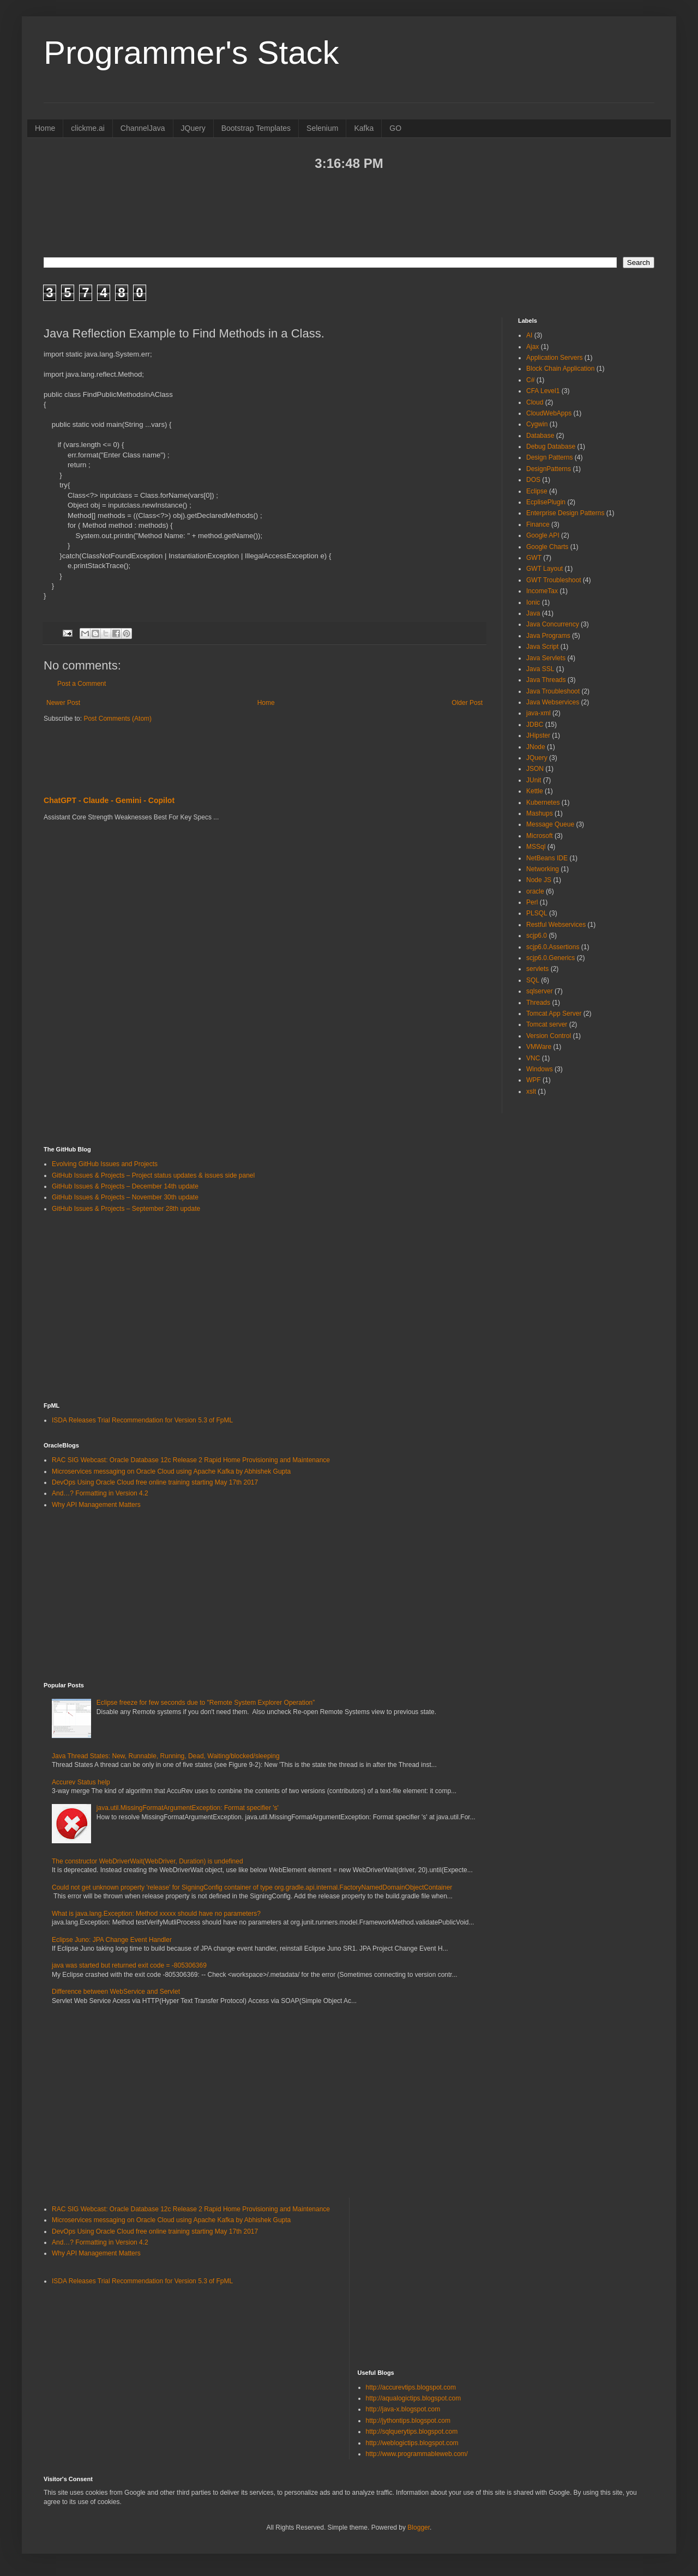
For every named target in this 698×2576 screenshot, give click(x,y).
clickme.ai (87, 128)
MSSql (535, 846)
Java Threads (546, 680)
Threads (538, 1002)
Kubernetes (542, 802)
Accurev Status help (81, 1782)
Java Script (542, 646)
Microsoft (539, 836)
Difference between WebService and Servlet (116, 1991)
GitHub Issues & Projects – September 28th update (126, 1208)
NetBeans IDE (547, 858)
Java (533, 613)
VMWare (538, 1047)
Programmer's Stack (191, 52)
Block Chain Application (560, 368)
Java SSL (540, 669)
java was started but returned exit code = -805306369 (129, 1965)
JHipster (538, 735)
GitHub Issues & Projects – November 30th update (125, 1197)
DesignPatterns (548, 469)
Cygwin (536, 424)
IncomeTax (542, 591)
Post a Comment (81, 683)
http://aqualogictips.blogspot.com (413, 2398)
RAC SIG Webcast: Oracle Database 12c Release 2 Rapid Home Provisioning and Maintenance (191, 1460)
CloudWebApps (548, 413)
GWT (533, 558)
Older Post (467, 703)
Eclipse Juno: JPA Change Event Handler (112, 1940)
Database (540, 435)
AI (529, 335)
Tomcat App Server (553, 1013)
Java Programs (548, 636)
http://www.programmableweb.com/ (417, 2454)
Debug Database (550, 446)
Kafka (364, 128)
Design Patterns (549, 457)
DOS (533, 480)
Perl (532, 902)
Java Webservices (552, 702)
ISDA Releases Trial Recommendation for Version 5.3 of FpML (142, 1420)
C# (530, 380)
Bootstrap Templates (256, 128)
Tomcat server (546, 1024)
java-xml (538, 713)
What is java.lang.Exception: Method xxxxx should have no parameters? (156, 1913)
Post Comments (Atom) (117, 718)
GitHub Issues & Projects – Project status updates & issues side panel (153, 1175)
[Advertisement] (349, 213)
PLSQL (536, 913)
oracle (535, 891)
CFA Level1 (542, 391)
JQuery (193, 128)
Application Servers (554, 357)
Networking (542, 869)
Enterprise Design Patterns (565, 513)
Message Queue (550, 824)
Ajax (532, 347)
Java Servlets (545, 658)
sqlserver (539, 991)
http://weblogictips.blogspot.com (412, 2443)
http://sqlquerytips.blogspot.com (412, 2431)
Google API (542, 535)
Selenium (322, 128)
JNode (535, 747)
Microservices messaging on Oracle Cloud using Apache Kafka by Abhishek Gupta (171, 1471)
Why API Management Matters (96, 1505)
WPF (533, 1080)
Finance (538, 524)
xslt (531, 1091)
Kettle (534, 791)
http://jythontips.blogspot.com (408, 2420)
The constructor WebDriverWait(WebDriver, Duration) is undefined (147, 1861)
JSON (535, 769)
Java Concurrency (552, 624)
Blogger (418, 2527)
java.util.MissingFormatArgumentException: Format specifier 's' (188, 1808)
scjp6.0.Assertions (552, 947)
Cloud (534, 402)
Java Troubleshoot (553, 691)
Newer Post (63, 703)
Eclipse (536, 491)
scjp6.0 (536, 935)
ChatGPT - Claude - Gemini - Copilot (109, 800)
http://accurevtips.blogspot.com (411, 2387)
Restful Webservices (556, 924)
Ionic (533, 602)
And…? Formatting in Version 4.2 (100, 1493)
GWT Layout (544, 568)
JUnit (533, 780)
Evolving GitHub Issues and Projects (105, 1164)
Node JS (538, 880)
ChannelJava (143, 128)
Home (45, 128)
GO (395, 128)
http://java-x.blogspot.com (403, 2409)
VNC (533, 1058)
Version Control (548, 1036)
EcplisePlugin (545, 502)
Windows (539, 1069)
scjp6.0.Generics (550, 958)
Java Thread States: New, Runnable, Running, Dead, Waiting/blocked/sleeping (166, 1756)
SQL (532, 980)
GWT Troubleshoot (553, 580)
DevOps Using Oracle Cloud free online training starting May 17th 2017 (155, 1482)
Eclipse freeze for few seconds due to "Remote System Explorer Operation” (206, 1702)
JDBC (534, 724)
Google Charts (547, 547)
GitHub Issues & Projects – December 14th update (125, 1186)
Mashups (539, 813)
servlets (537, 969)
